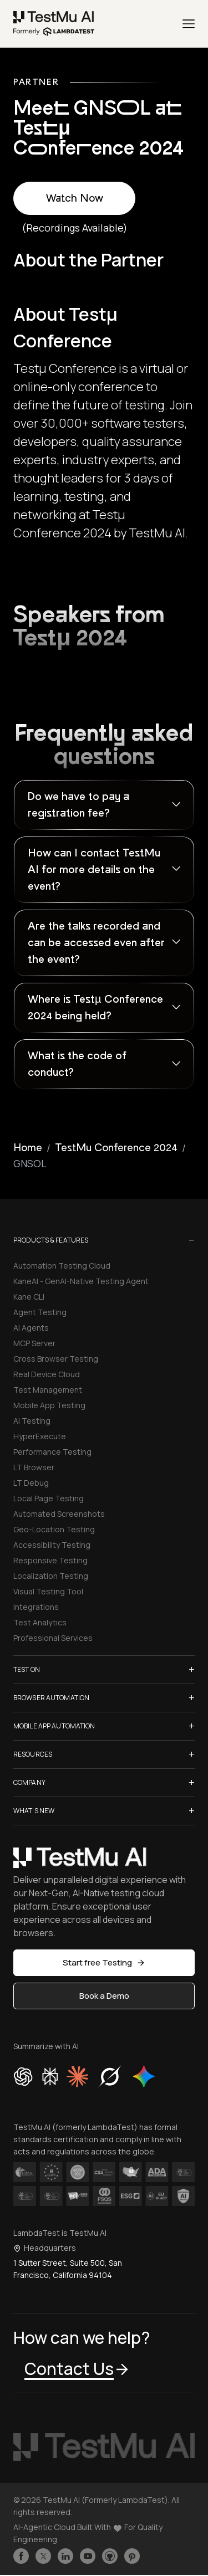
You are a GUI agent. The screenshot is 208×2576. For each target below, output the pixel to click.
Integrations (36, 1607)
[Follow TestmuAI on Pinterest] (132, 2556)
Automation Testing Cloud (61, 1265)
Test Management (47, 1389)
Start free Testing (104, 1962)
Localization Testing (50, 1576)
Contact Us (77, 2368)
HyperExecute (39, 1436)
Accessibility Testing (51, 1545)
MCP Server (34, 1343)
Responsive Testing (50, 1560)
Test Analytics (40, 1622)
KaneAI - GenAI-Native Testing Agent (81, 1281)
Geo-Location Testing (54, 1529)
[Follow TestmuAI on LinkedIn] (65, 2556)
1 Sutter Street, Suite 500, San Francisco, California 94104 (67, 2268)
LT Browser (33, 1467)
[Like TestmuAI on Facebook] (21, 2556)
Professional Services (53, 1638)
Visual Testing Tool (48, 1591)
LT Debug (31, 1482)
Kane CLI (28, 1296)
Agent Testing (40, 1312)
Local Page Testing (48, 1498)
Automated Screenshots (59, 1513)
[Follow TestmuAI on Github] (110, 2556)
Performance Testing (52, 1451)
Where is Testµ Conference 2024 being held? (95, 1008)
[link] (54, 24)
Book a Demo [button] (104, 1996)
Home (27, 1147)
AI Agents (31, 1327)
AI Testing (31, 1420)
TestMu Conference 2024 (116, 1147)
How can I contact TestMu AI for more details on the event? (94, 869)
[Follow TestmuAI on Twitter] (43, 2556)
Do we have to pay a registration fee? (78, 805)
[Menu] (188, 24)
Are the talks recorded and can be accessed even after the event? (96, 943)
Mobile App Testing (49, 1405)
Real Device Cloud (46, 1374)
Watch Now (74, 198)
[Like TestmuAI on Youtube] (87, 2556)
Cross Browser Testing (55, 1358)
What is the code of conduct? (77, 1064)
